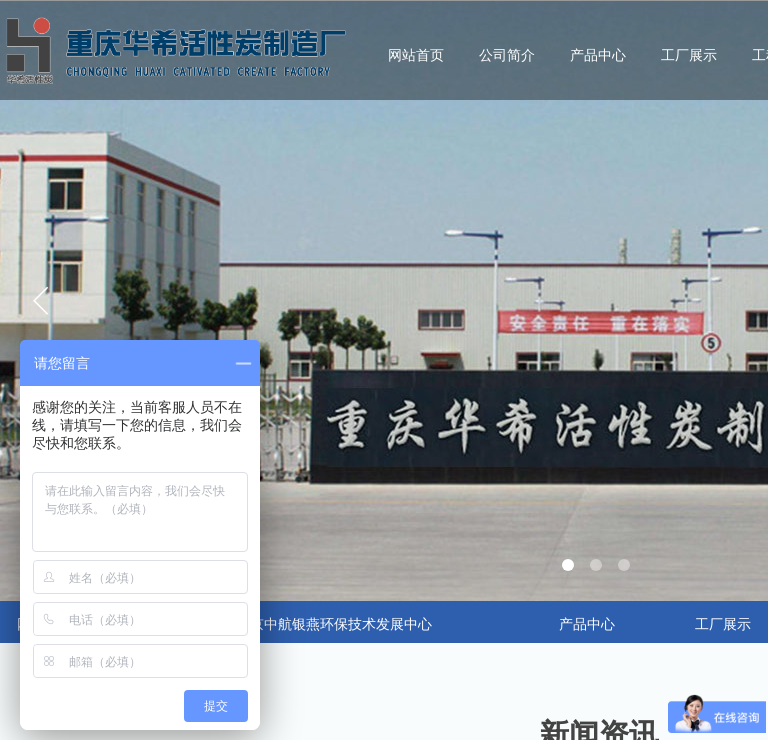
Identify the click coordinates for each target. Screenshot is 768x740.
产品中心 (598, 55)
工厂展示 (689, 55)
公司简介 (507, 55)
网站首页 (416, 55)
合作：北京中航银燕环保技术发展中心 (313, 624)
